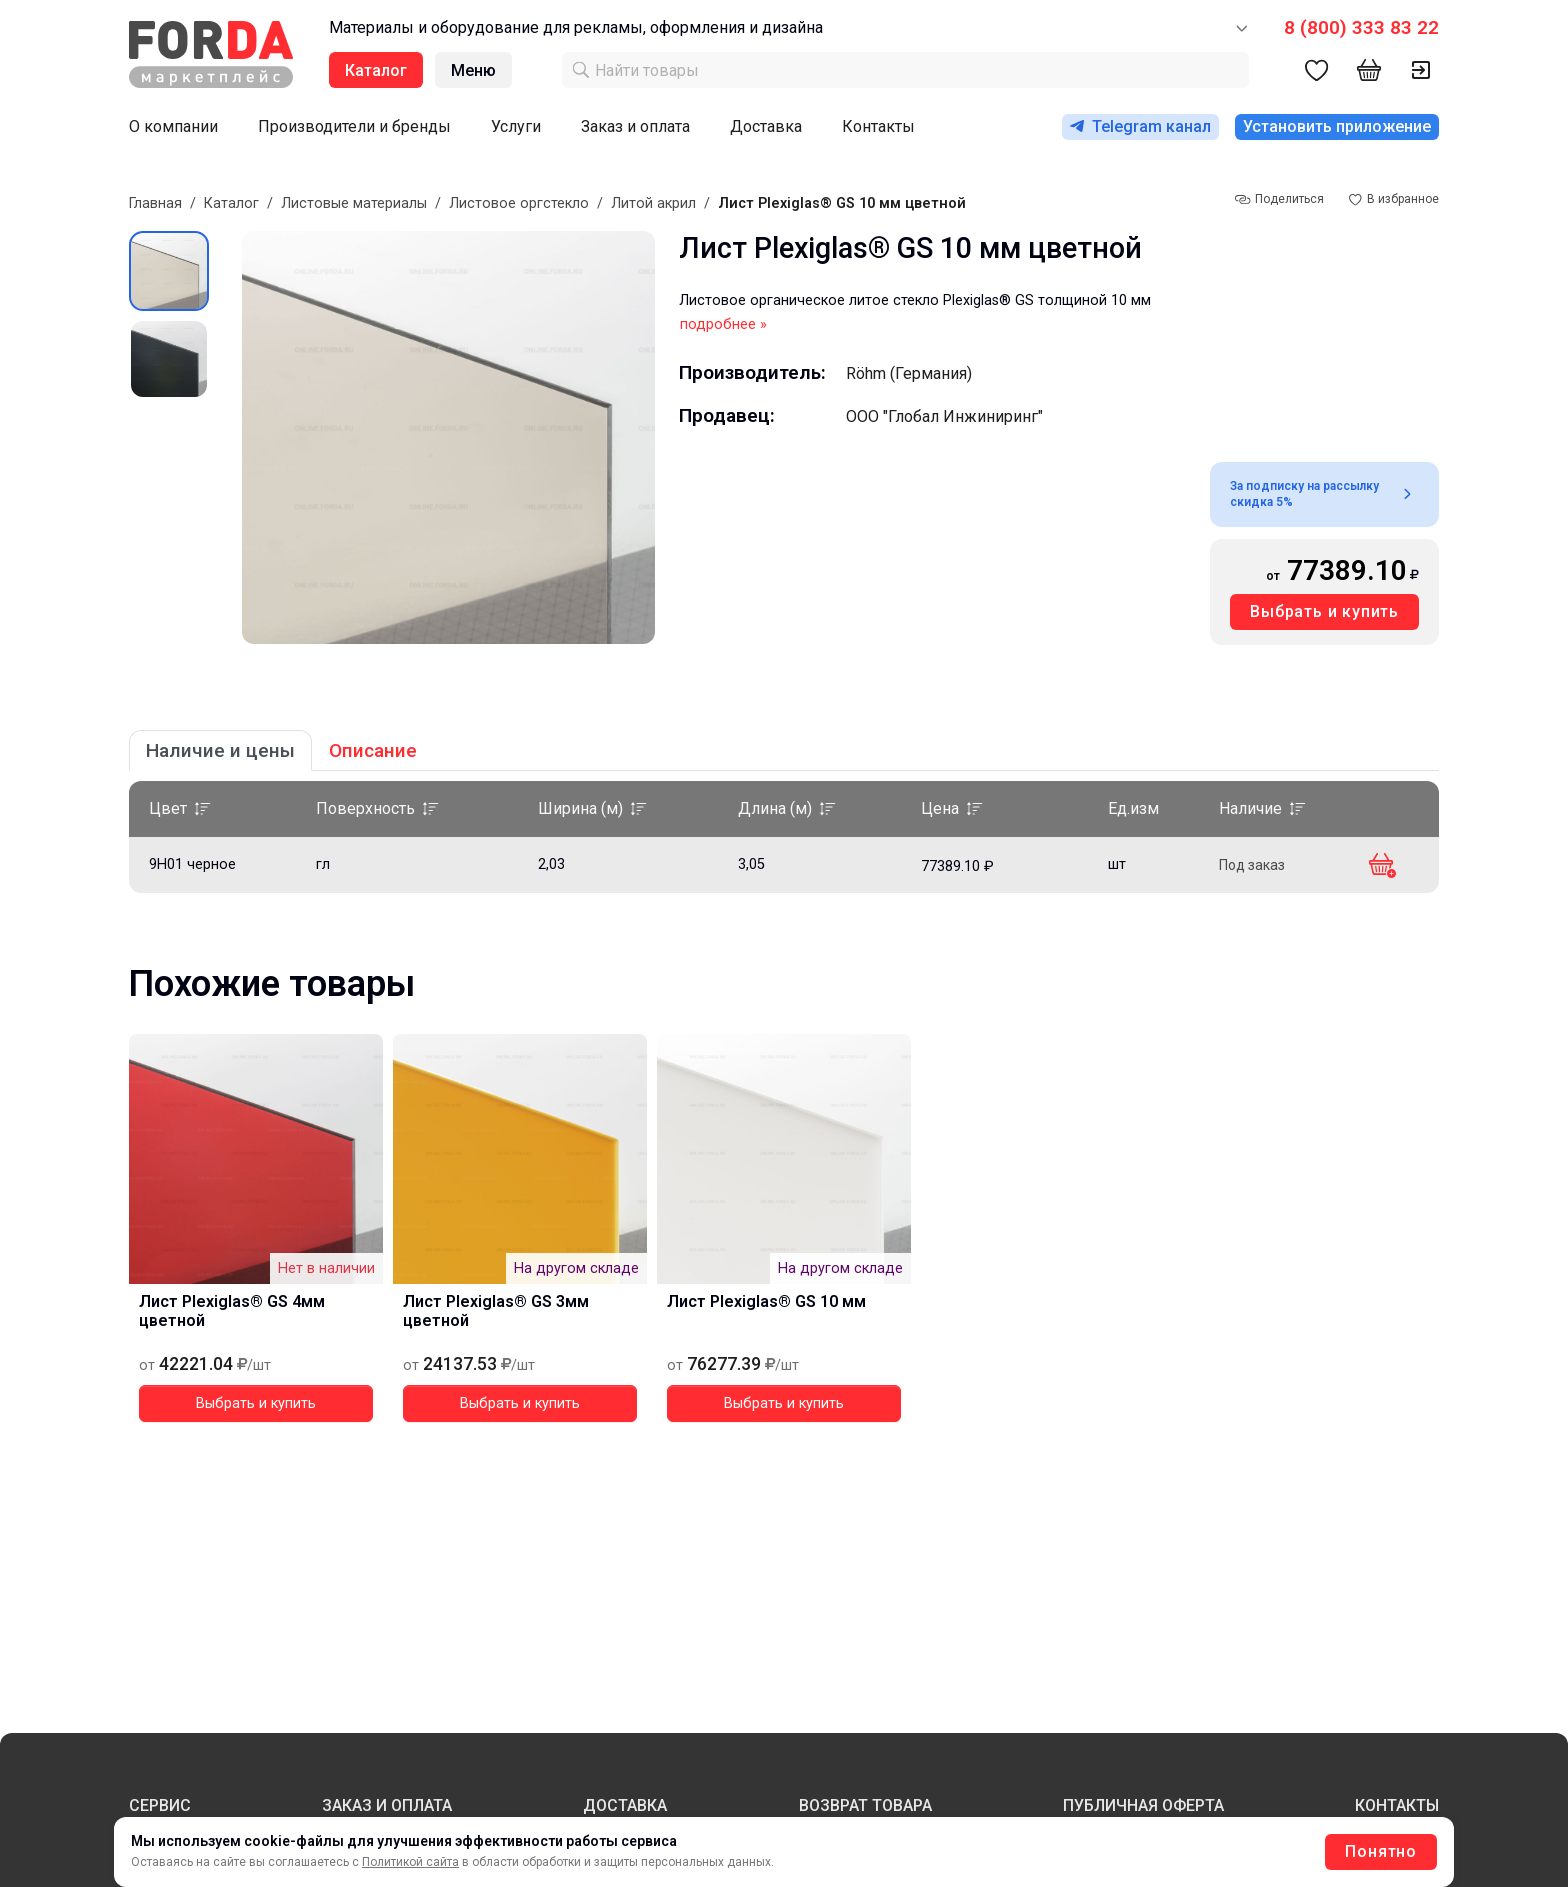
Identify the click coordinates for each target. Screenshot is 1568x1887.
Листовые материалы (354, 203)
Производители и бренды (354, 126)
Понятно (1381, 1851)
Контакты (878, 126)
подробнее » (723, 324)
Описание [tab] (373, 750)
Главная (155, 203)
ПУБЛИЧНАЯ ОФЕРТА (1143, 1805)
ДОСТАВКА (625, 1805)
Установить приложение (1337, 126)
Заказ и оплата (635, 126)
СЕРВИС (160, 1805)
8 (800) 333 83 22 (1361, 27)
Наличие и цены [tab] (220, 750)
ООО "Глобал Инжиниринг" (944, 416)
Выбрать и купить (1324, 611)
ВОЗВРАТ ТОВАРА (865, 1805)
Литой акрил (653, 203)
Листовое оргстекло (519, 203)
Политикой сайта (410, 1862)
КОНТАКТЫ (1397, 1805)
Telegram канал (1140, 126)
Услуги (516, 126)
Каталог (231, 203)
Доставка (766, 126)
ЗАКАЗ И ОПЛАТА (387, 1805)
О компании (173, 126)
